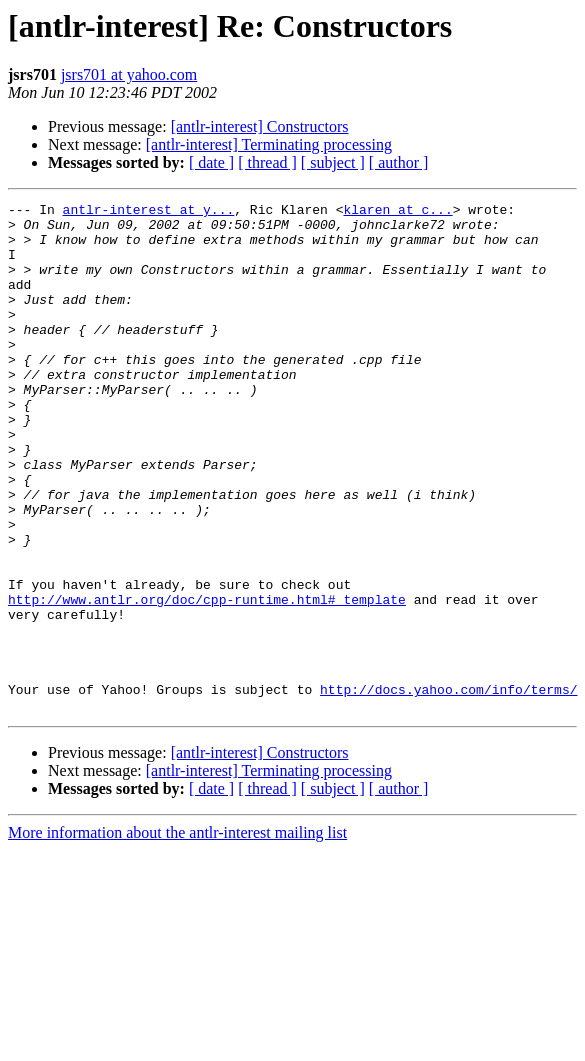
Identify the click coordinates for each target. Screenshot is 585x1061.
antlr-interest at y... (149, 212)
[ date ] (211, 162)
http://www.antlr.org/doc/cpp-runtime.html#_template (207, 680)
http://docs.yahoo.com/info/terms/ (448, 788)
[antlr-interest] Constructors (260, 126)
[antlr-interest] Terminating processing (269, 144)
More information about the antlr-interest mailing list (177, 934)
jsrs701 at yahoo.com (129, 74)
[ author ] (399, 162)
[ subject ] (333, 162)
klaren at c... (397, 212)
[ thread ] (267, 162)
